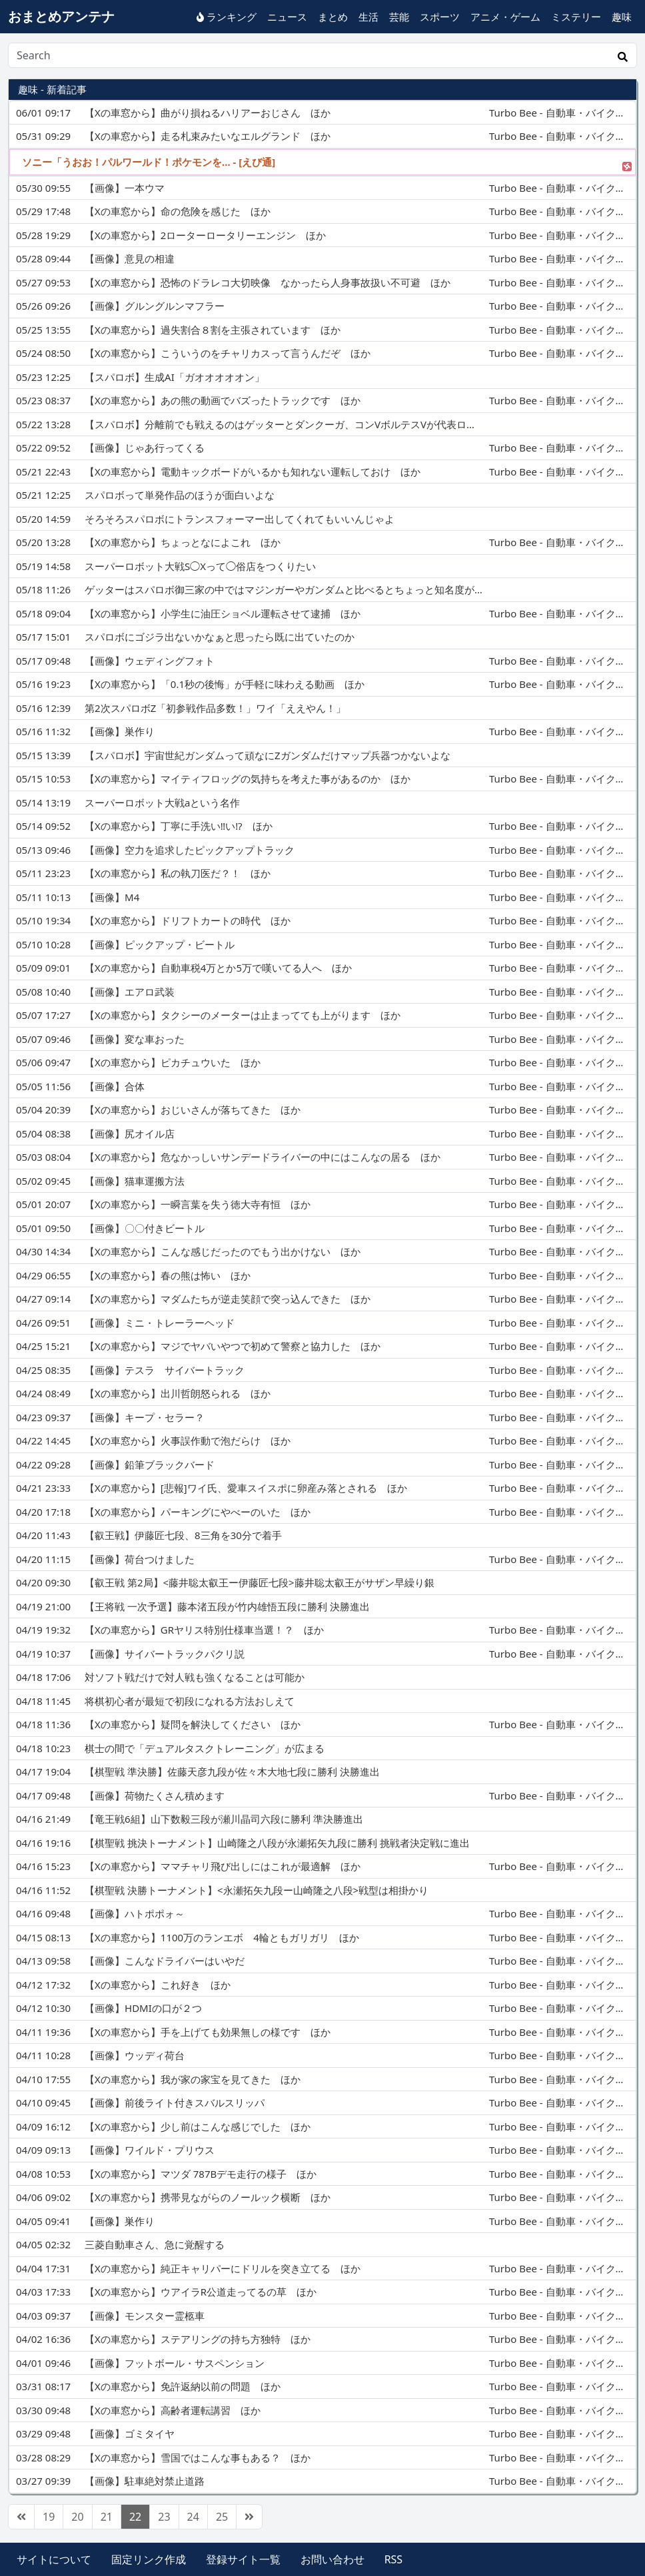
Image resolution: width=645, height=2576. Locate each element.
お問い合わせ (332, 2559)
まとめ (333, 16)
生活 (368, 16)
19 (49, 2516)
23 (164, 2516)
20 (77, 2516)
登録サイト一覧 (243, 2559)
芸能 (399, 16)
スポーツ (440, 16)
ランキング (227, 16)
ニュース (287, 16)
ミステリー (576, 16)
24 (193, 2516)
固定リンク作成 (148, 2559)
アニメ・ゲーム (505, 16)
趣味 (622, 16)
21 (107, 2516)
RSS (393, 2559)
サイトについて (54, 2559)
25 (222, 2516)
